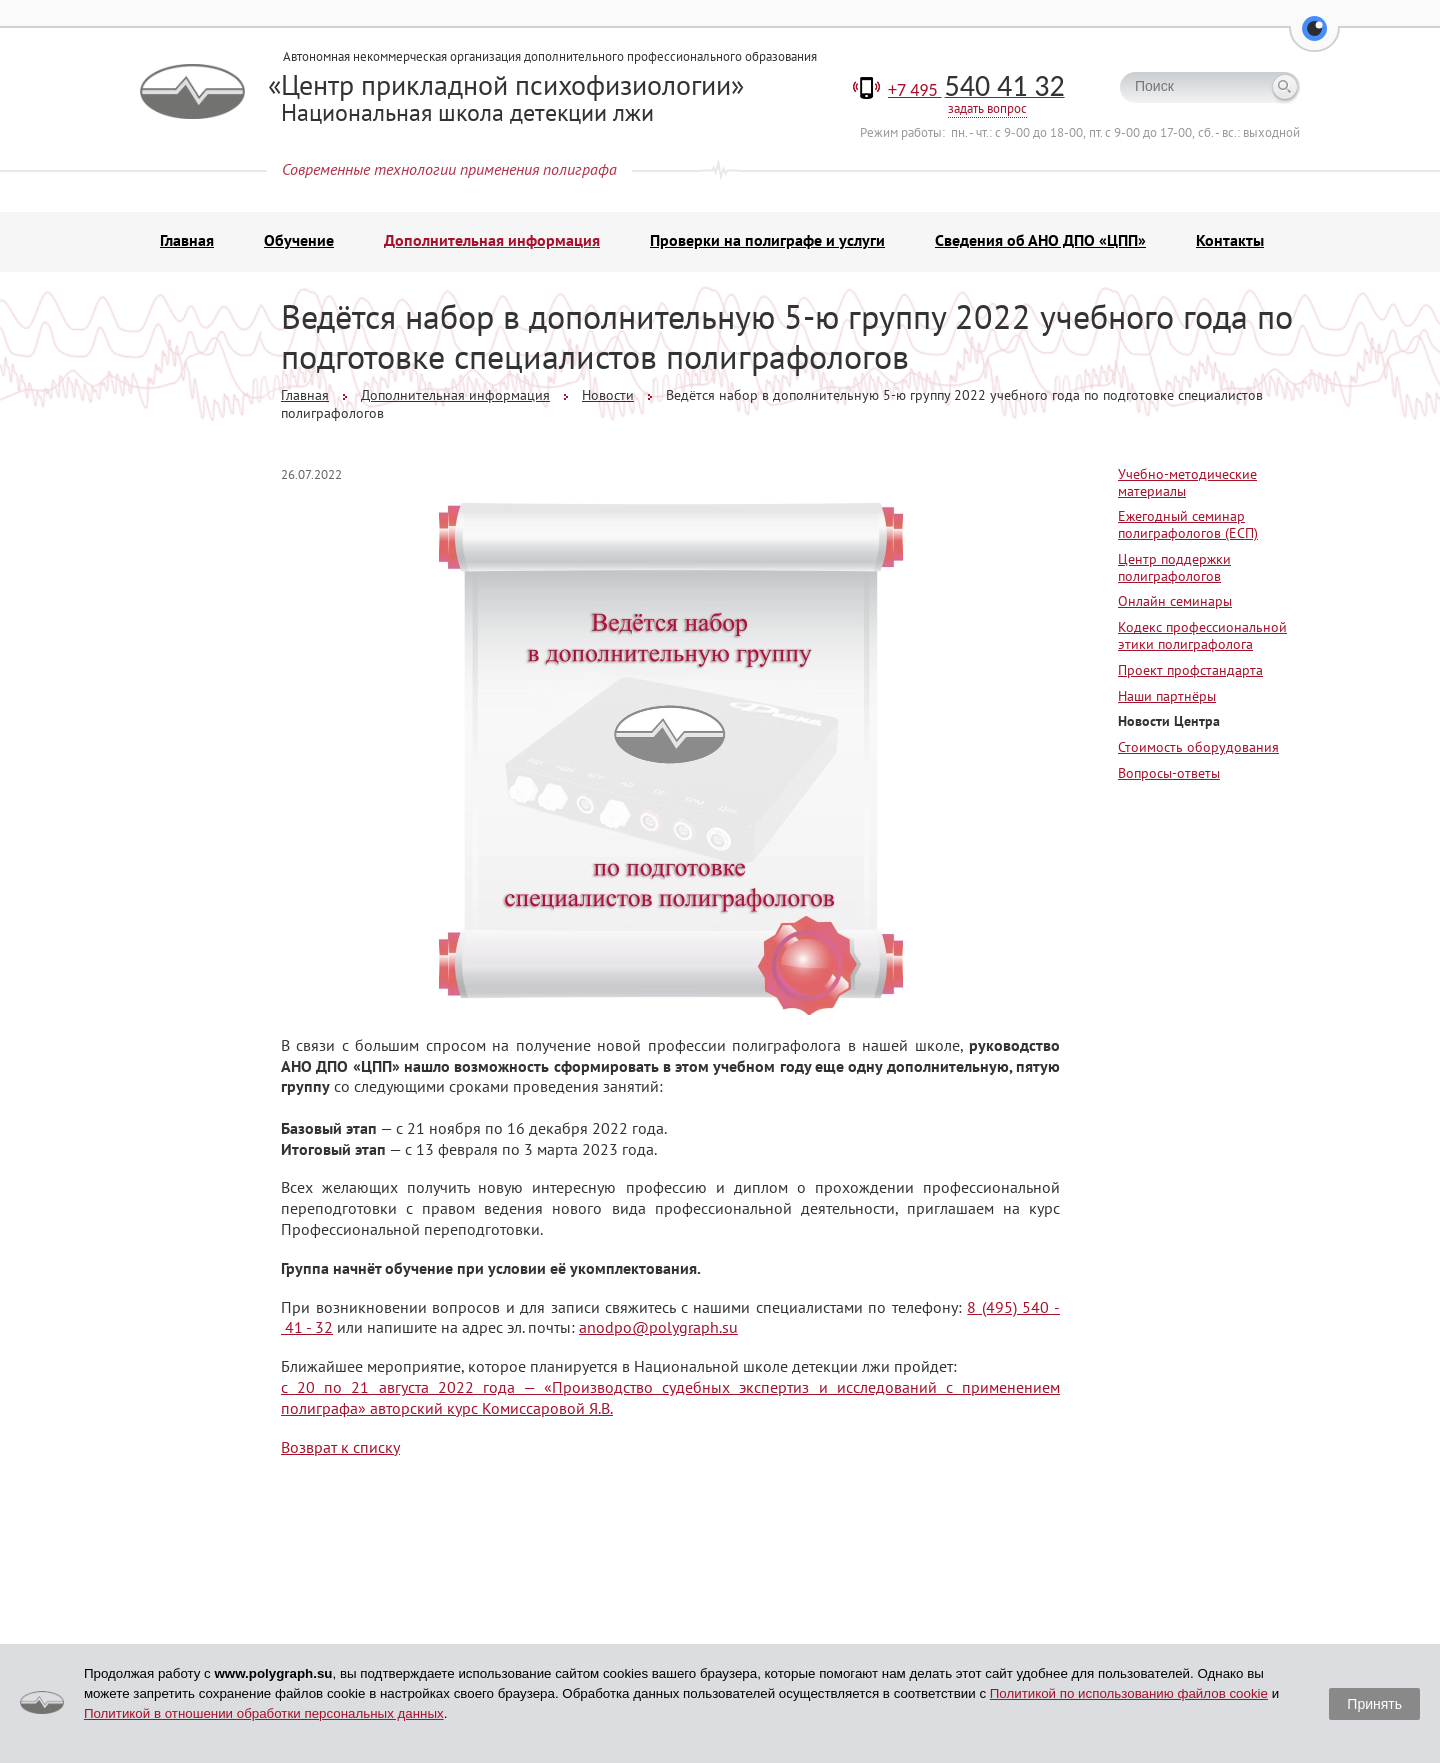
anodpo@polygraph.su (658, 1327)
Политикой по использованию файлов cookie (1129, 1693)
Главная (187, 240)
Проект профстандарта (1190, 670)
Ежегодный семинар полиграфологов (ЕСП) (1188, 524)
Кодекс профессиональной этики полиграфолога (1202, 635)
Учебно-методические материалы (1187, 482)
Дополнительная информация (492, 240)
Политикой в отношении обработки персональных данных (264, 1713)
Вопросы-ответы (1169, 773)
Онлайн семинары (1175, 601)
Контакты (1230, 240)
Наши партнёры (1167, 696)
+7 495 (976, 90)
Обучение (299, 240)
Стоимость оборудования (1198, 747)
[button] (1314, 40)
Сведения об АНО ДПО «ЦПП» (1040, 240)
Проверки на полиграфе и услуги (767, 240)
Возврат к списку (340, 1447)
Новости (608, 395)
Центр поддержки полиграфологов (1174, 567)
